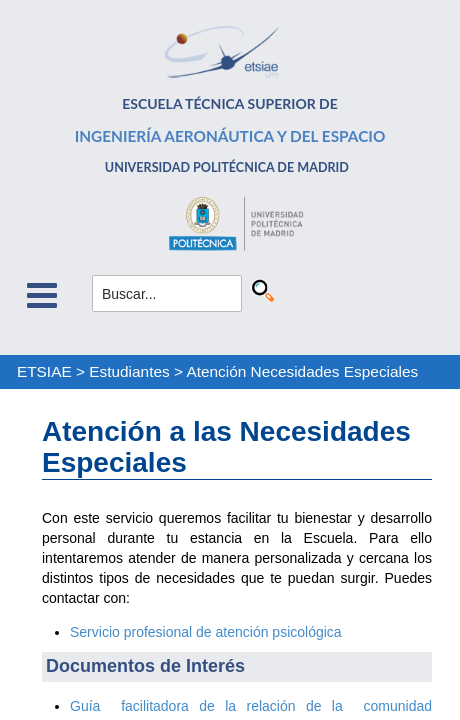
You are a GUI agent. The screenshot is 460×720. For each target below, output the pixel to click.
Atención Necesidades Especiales (302, 371)
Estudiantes (129, 371)
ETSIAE (44, 371)
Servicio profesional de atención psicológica (206, 632)
